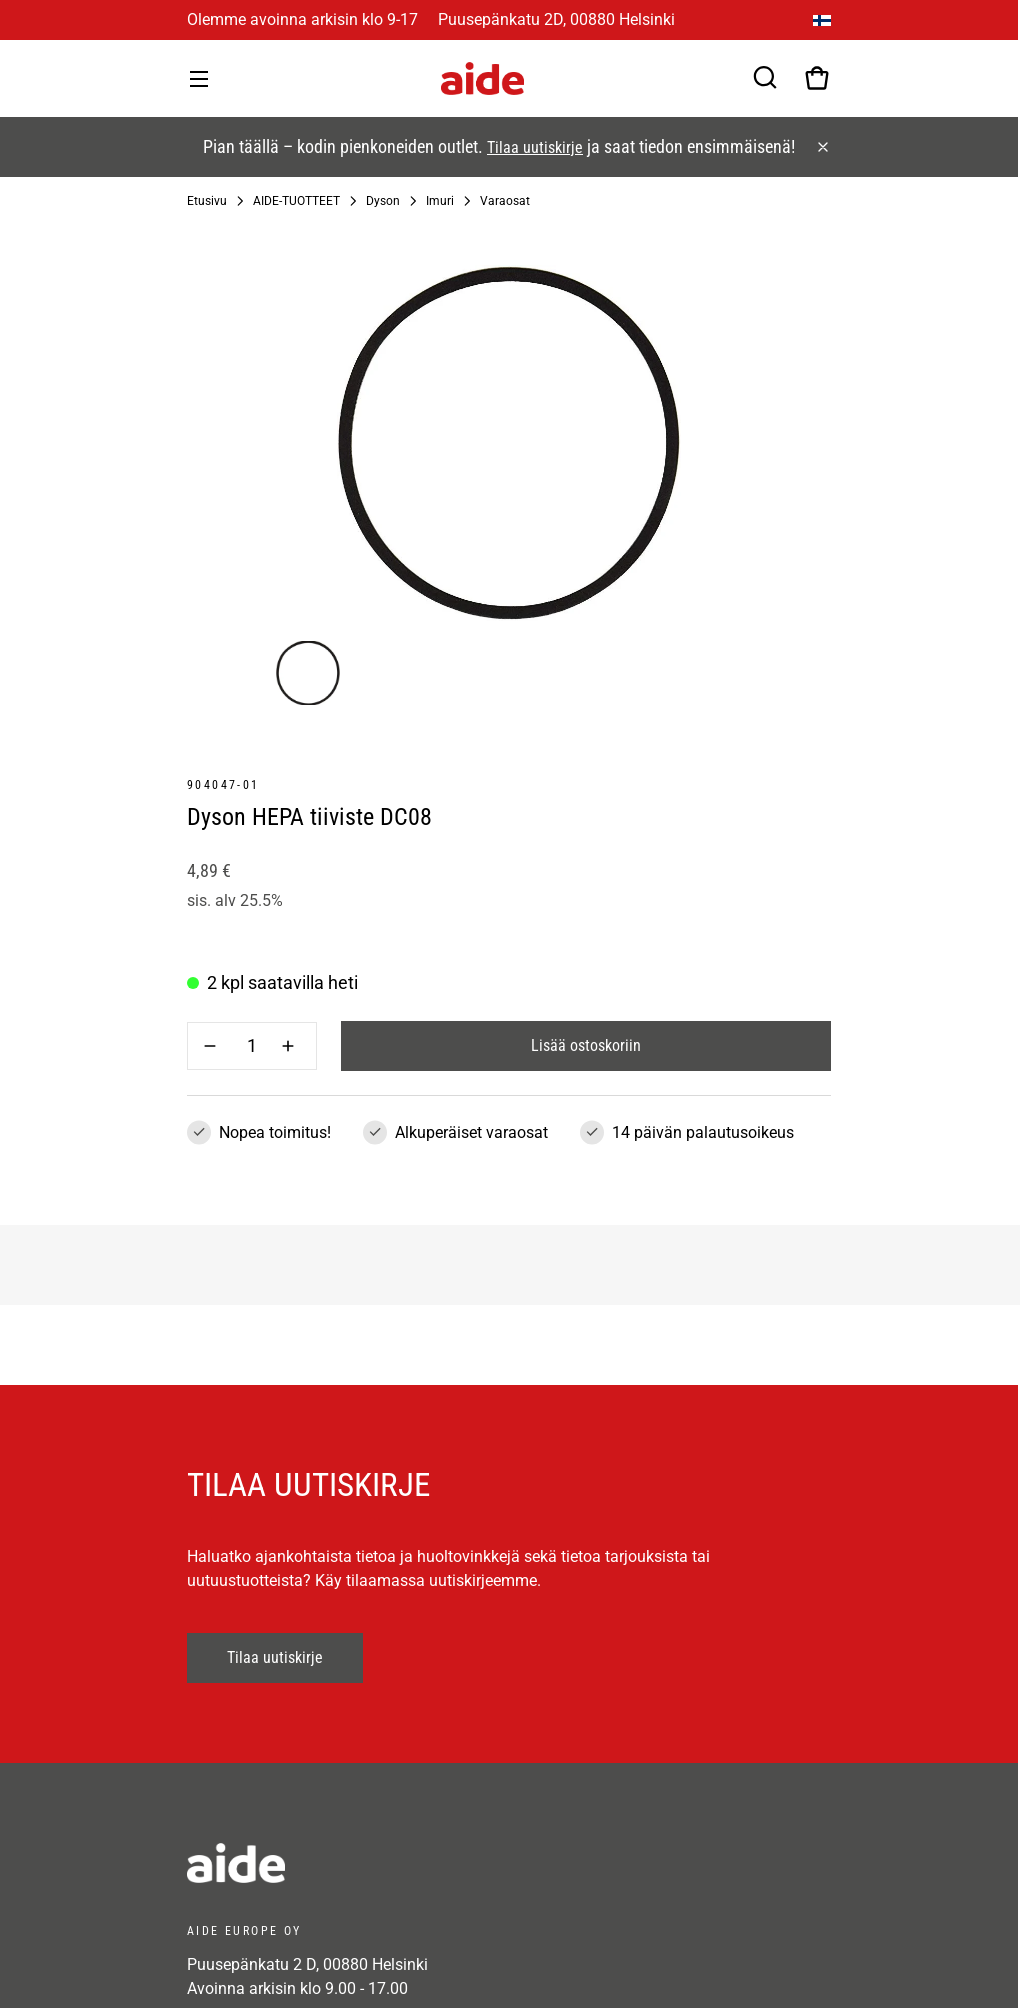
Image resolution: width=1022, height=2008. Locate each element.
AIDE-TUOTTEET (296, 201)
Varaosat (505, 201)
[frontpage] (367, 1863)
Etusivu (207, 201)
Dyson (383, 201)
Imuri (440, 201)
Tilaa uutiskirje (535, 147)
